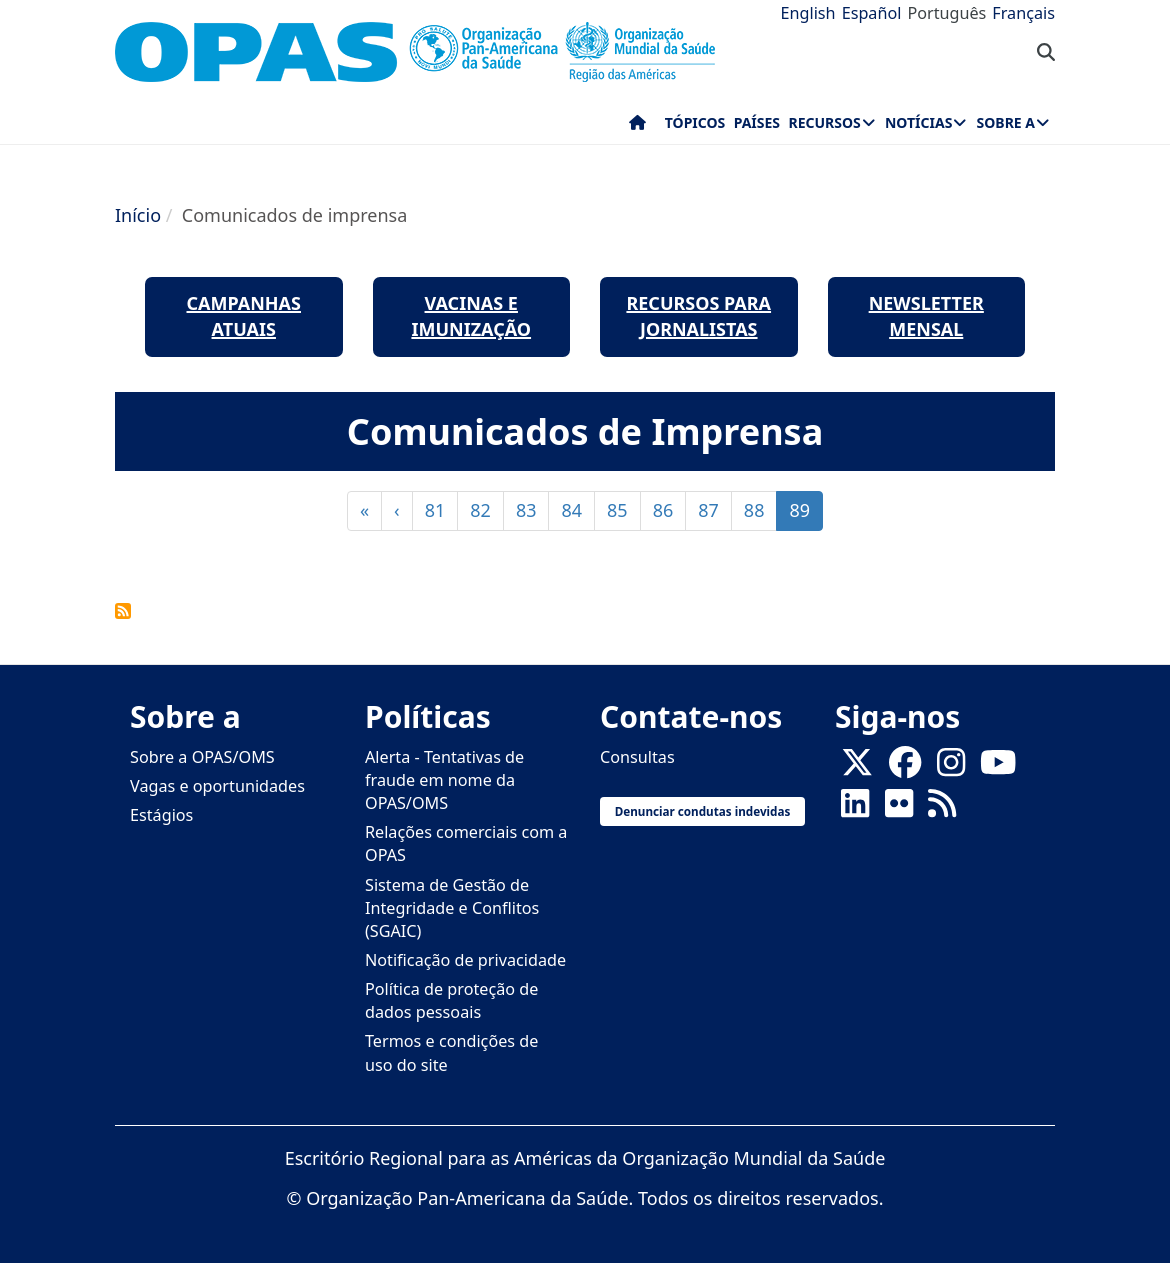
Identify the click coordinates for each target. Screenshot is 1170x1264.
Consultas (637, 757)
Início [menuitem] (637, 127)
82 (487, 510)
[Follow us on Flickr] (899, 809)
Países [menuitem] (757, 122)
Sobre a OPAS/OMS (202, 757)
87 (715, 510)
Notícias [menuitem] (918, 122)
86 (670, 510)
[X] (857, 768)
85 (624, 510)
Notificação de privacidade (465, 960)
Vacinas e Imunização (471, 316)
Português (946, 13)
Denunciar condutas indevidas (703, 811)
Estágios (161, 815)
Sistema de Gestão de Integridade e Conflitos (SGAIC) (452, 908)
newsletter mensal (926, 316)
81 (442, 510)
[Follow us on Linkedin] (855, 809)
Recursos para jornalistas (698, 316)
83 (533, 510)
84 (578, 510)
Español (872, 13)
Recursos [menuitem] (824, 122)
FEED (123, 611)
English (808, 13)
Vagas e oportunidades (217, 786)
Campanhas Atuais (244, 316)
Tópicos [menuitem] (695, 122)
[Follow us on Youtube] (998, 768)
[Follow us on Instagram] (951, 768)
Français (1023, 13)
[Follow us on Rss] (942, 809)
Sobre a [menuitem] (1006, 122)
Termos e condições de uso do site (451, 1052)
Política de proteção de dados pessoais (451, 1000)
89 (806, 514)
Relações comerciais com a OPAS (466, 843)
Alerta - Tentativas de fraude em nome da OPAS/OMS (444, 780)
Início (138, 215)
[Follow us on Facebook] (905, 768)
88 (761, 510)
